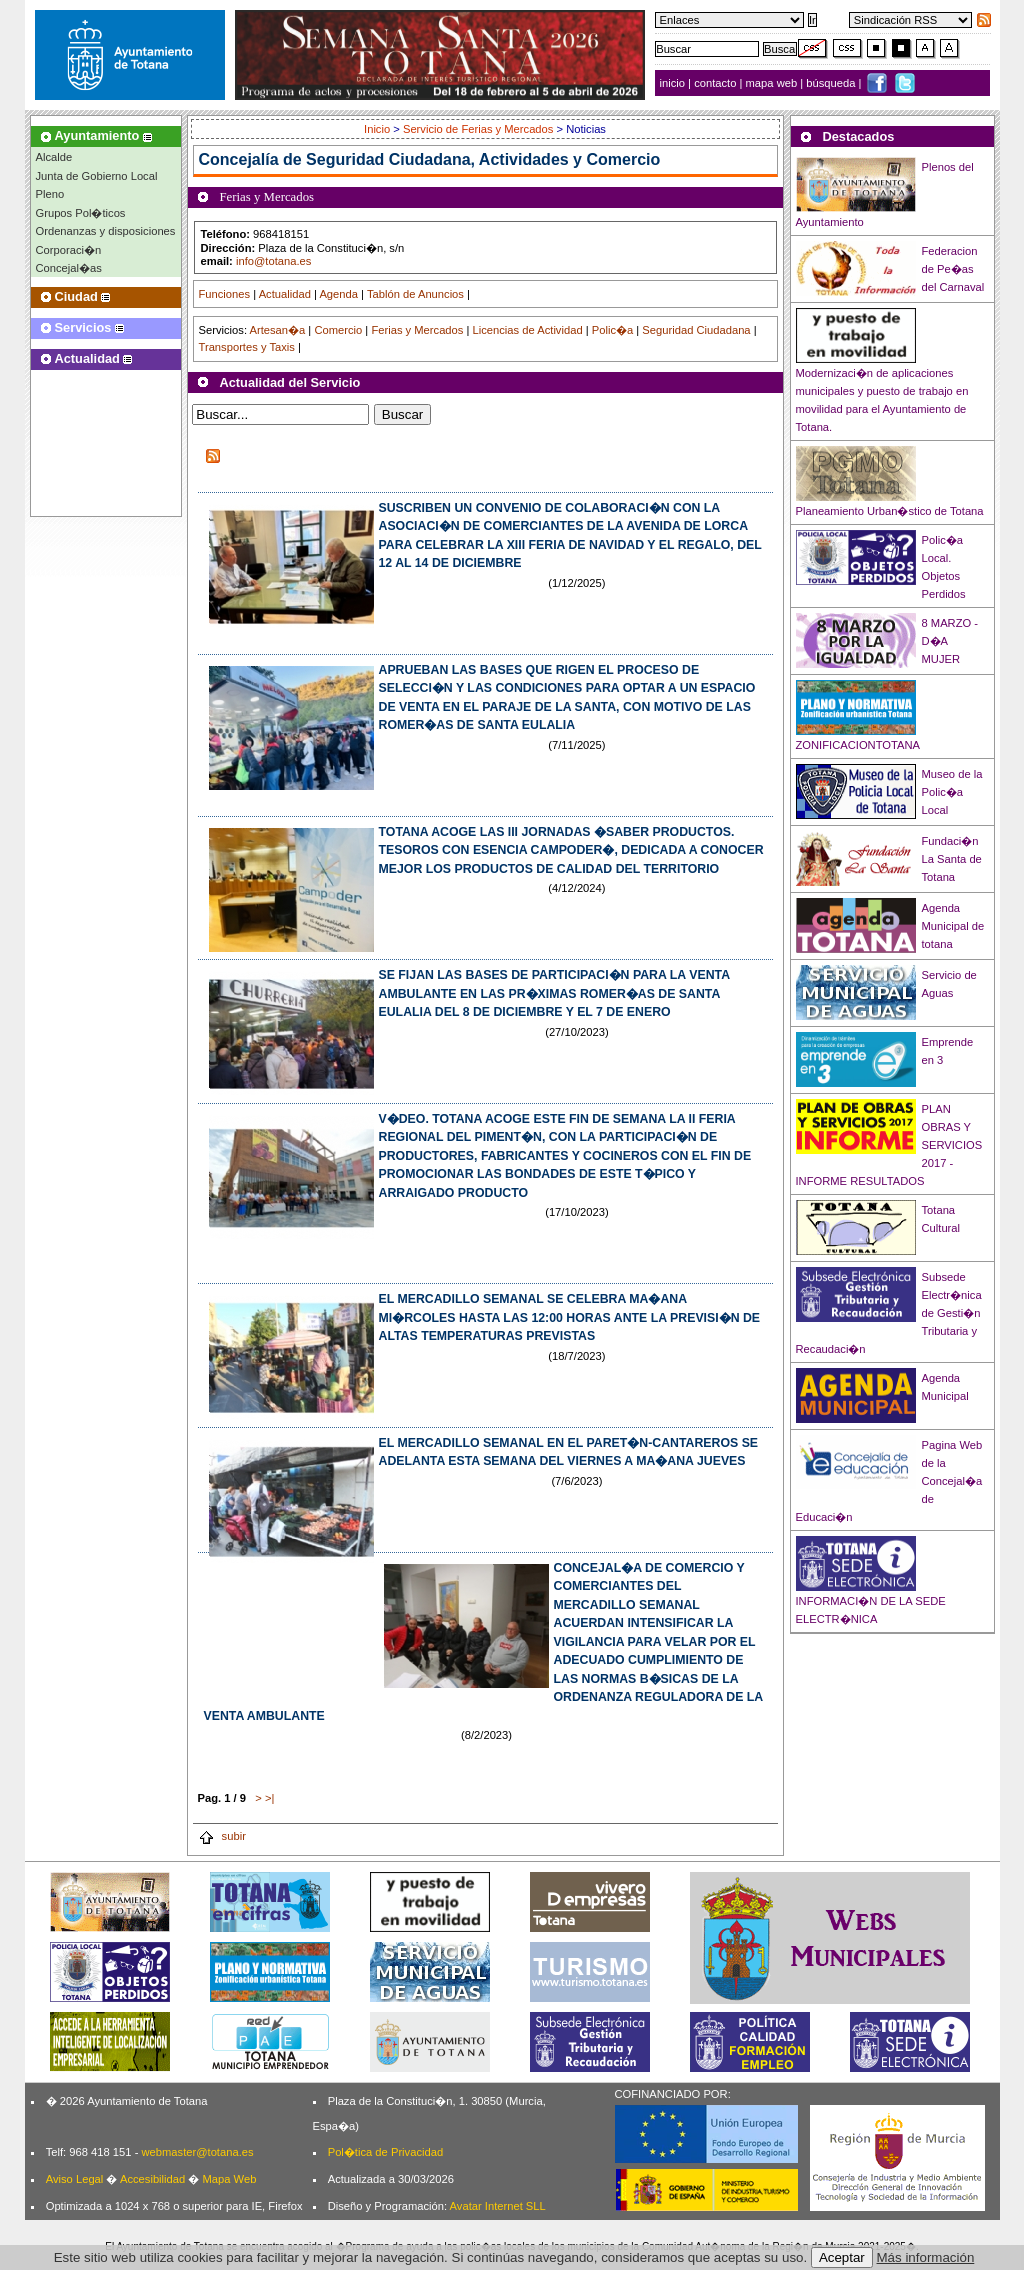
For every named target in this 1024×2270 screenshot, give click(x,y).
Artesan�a (277, 330)
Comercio (338, 330)
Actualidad (285, 294)
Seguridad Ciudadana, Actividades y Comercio (483, 159)
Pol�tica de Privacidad (385, 2152)
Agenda (338, 294)
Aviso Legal (75, 2179)
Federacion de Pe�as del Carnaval (953, 269)
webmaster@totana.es (197, 2152)
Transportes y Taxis (247, 347)
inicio (674, 83)
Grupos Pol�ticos (81, 213)
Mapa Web (229, 2179)
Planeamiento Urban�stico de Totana (890, 511)
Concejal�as (69, 268)
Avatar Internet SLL (498, 2206)
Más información (926, 2257)
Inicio (378, 129)
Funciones (225, 294)
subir (222, 1836)
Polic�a (612, 330)
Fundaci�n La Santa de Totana (952, 859)
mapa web (773, 83)
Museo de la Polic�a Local (952, 792)
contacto (715, 83)
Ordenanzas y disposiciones (106, 231)
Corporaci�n (69, 250)
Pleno (50, 194)
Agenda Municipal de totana (953, 926)
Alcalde (54, 157)
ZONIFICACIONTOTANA (858, 745)
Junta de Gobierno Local (97, 176)
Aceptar (842, 2257)
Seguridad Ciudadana (696, 330)
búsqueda (832, 83)
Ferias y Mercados (417, 330)
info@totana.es (273, 261)
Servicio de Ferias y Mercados (478, 129)
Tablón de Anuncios (415, 294)
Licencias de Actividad (528, 330)
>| (269, 1798)
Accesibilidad (152, 2179)
